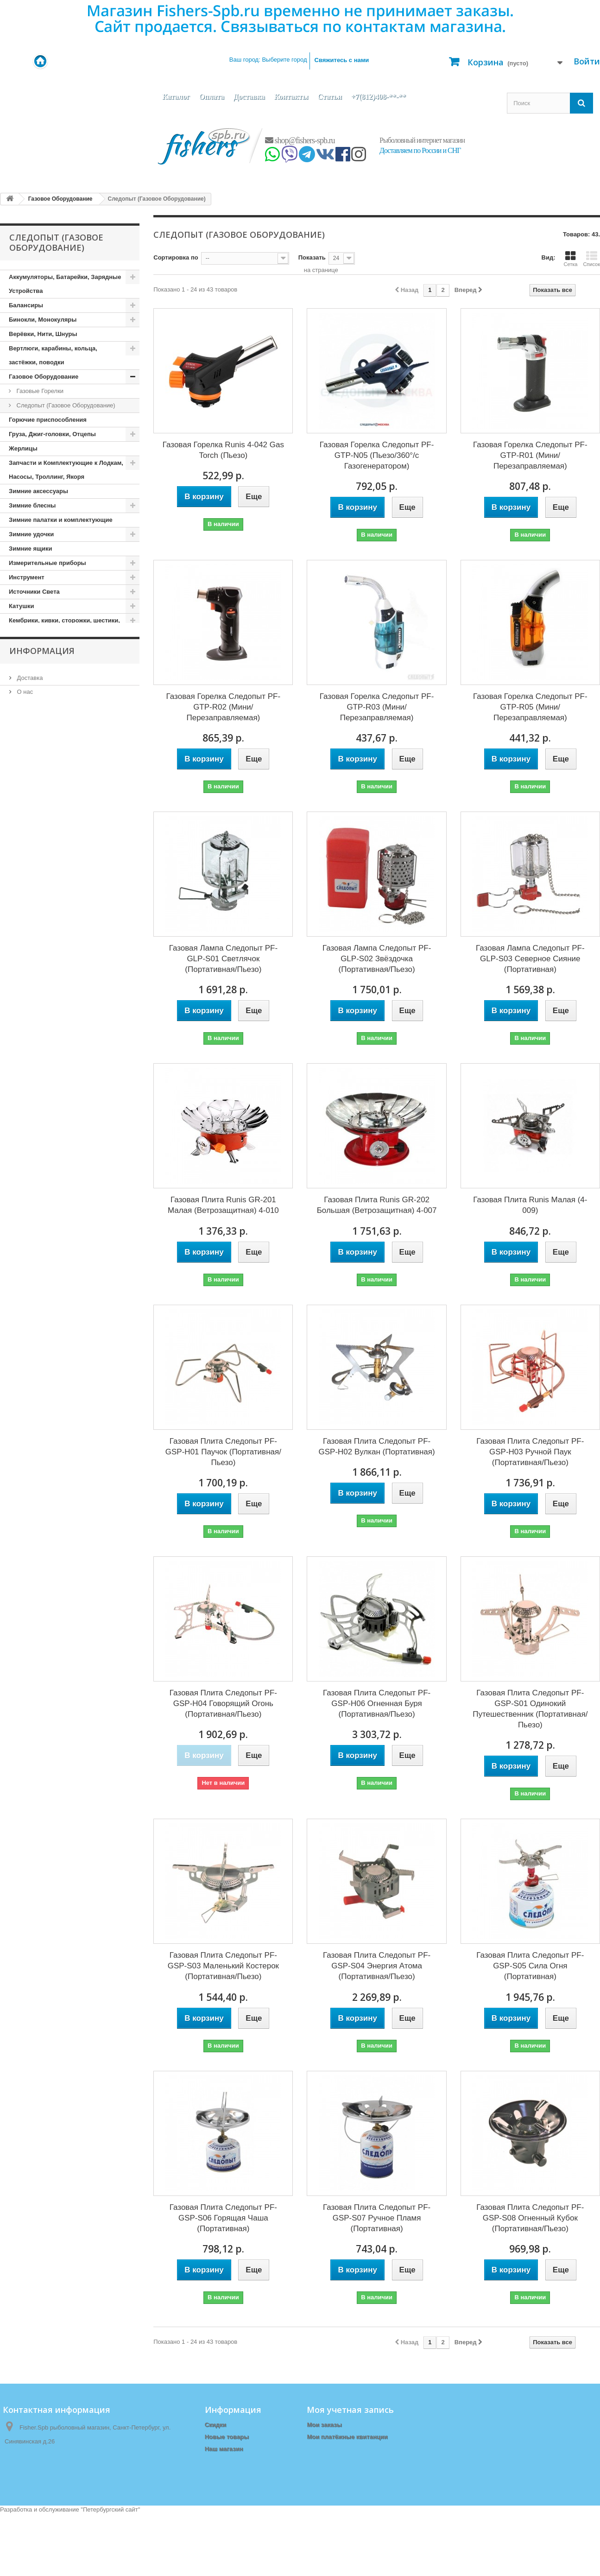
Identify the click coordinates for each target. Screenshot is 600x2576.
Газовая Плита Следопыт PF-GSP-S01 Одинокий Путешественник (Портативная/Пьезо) (530, 1708)
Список (591, 258)
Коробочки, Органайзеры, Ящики (58, 719)
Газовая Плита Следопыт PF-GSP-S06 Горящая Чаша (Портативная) (223, 2218)
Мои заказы (324, 2424)
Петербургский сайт (110, 2571)
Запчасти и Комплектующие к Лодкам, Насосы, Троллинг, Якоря (66, 469)
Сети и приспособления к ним (53, 1091)
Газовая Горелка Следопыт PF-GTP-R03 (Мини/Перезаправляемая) (377, 707)
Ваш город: (268, 59)
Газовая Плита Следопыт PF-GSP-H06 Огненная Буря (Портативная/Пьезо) (376, 1703)
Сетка (570, 258)
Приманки (23, 1019)
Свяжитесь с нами (342, 60)
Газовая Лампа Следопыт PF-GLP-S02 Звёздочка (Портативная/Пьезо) (376, 959)
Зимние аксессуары (38, 491)
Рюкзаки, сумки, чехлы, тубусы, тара (64, 1063)
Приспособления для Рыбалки (55, 1048)
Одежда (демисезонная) (44, 877)
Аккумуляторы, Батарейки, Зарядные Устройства (65, 283)
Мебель (20, 834)
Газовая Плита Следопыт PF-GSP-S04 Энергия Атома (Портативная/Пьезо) (376, 1966)
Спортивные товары (39, 1134)
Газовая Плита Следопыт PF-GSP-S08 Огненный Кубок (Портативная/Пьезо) (530, 2218)
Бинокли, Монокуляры (42, 319)
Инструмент (26, 577)
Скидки (216, 2424)
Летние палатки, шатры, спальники (61, 805)
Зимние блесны (32, 505)
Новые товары (227, 2436)
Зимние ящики (30, 548)
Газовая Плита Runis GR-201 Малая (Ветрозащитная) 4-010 (223, 1205)
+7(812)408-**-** (378, 97)
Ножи (17, 863)
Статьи (329, 97)
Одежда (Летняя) (34, 906)
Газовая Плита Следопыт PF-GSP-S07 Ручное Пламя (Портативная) (376, 2218)
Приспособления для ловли (51, 1034)
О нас (24, 1251)
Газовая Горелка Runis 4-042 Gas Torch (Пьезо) (223, 450)
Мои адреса (324, 2448)
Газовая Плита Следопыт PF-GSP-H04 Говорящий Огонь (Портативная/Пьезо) (223, 1703)
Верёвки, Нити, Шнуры (43, 333)
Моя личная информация (344, 2460)
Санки (18, 1077)
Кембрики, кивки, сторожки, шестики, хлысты (64, 627)
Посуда (20, 963)
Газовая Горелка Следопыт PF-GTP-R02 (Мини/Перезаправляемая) (223, 707)
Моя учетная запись (350, 2409)
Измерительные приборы (47, 562)
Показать (312, 257)
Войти (587, 61)
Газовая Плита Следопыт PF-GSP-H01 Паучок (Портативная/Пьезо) (223, 1452)
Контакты (291, 97)
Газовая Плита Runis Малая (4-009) (530, 1205)
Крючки (20, 733)
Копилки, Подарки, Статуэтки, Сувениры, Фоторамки (53, 655)
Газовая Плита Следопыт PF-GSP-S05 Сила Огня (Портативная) (530, 1966)
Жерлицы (23, 448)
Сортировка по (175, 257)
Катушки (21, 606)
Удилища (22, 1177)
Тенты (18, 1148)
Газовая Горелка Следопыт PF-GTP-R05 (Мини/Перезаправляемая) (530, 707)
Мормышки (26, 848)
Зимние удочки (31, 534)
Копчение (23, 676)
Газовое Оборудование (43, 376)
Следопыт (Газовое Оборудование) (65, 405)
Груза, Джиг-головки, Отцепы (52, 434)
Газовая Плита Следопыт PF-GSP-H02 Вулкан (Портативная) (377, 1446)
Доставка (249, 97)
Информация (42, 1212)
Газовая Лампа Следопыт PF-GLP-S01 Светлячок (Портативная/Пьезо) (223, 959)
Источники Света (34, 591)
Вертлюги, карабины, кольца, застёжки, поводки (53, 355)
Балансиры (26, 305)
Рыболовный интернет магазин (422, 140)
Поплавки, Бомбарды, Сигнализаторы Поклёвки (66, 942)
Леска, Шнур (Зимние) (41, 777)
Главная (217, 2472)
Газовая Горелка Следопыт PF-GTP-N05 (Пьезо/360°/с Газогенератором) (377, 455)
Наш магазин (34, 1279)
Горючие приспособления (48, 419)
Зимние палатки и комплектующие (61, 519)
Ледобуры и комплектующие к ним (61, 748)
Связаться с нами (231, 2460)
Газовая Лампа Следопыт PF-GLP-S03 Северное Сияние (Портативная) (530, 959)
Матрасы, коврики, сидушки (51, 820)
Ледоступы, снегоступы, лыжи (55, 762)
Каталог (175, 97)
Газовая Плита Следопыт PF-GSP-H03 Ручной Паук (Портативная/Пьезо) (530, 1452)
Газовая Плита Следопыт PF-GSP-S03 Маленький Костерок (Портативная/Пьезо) (223, 1966)
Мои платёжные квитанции (347, 2436)
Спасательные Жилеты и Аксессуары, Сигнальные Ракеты (66, 1113)
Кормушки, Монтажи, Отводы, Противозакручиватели (53, 698)
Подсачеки (25, 920)
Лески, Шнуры (30, 791)
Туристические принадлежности (57, 1163)
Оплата (211, 97)
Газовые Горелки (39, 390)
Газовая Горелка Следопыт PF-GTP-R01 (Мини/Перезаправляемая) (530, 455)
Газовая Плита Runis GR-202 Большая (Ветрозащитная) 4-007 (377, 1205)
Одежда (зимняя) (34, 891)
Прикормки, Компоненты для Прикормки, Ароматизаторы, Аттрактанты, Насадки (52, 991)
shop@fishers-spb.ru (300, 140)
